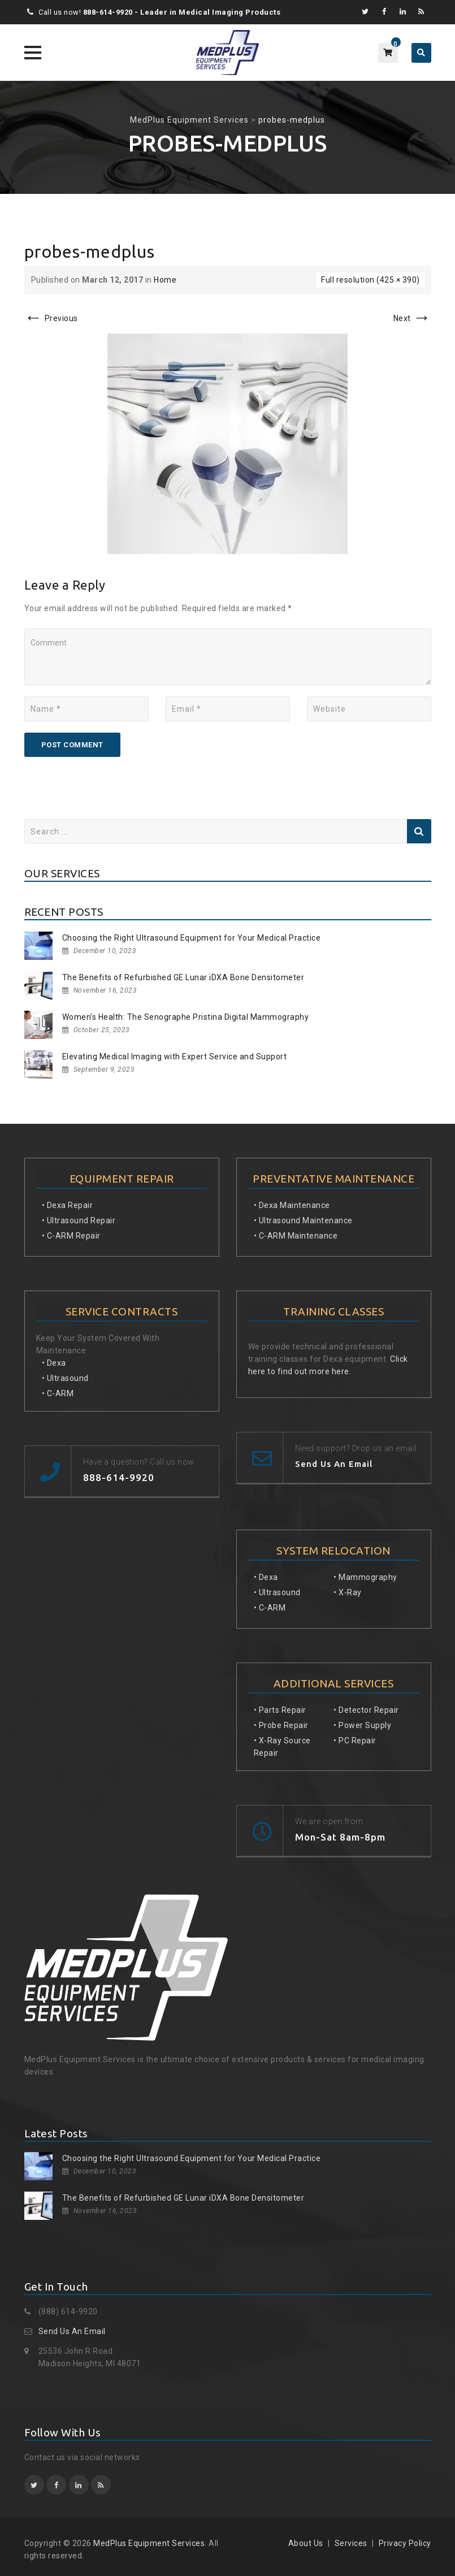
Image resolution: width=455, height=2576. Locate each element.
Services (351, 2543)
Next (412, 318)
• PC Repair (354, 1740)
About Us (305, 2543)
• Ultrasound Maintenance (303, 1220)
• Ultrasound (65, 1378)
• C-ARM (58, 1393)
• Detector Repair (366, 1710)
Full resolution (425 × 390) (370, 279)
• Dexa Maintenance (292, 1205)
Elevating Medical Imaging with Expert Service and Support (174, 1056)
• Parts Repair (280, 1710)
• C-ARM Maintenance (296, 1235)
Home (165, 279)
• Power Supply (362, 1725)
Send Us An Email (72, 2331)
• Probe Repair (281, 1725)
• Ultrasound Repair (79, 1220)
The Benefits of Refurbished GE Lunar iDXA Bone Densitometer (183, 977)
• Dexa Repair (67, 1205)
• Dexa (54, 1362)
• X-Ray (347, 1592)
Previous (51, 318)
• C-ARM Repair (71, 1235)
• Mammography (365, 1577)
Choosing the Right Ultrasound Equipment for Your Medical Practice (191, 937)
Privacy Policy (405, 2543)
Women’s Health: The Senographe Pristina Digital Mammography (185, 1016)
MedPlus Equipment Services (149, 2543)
